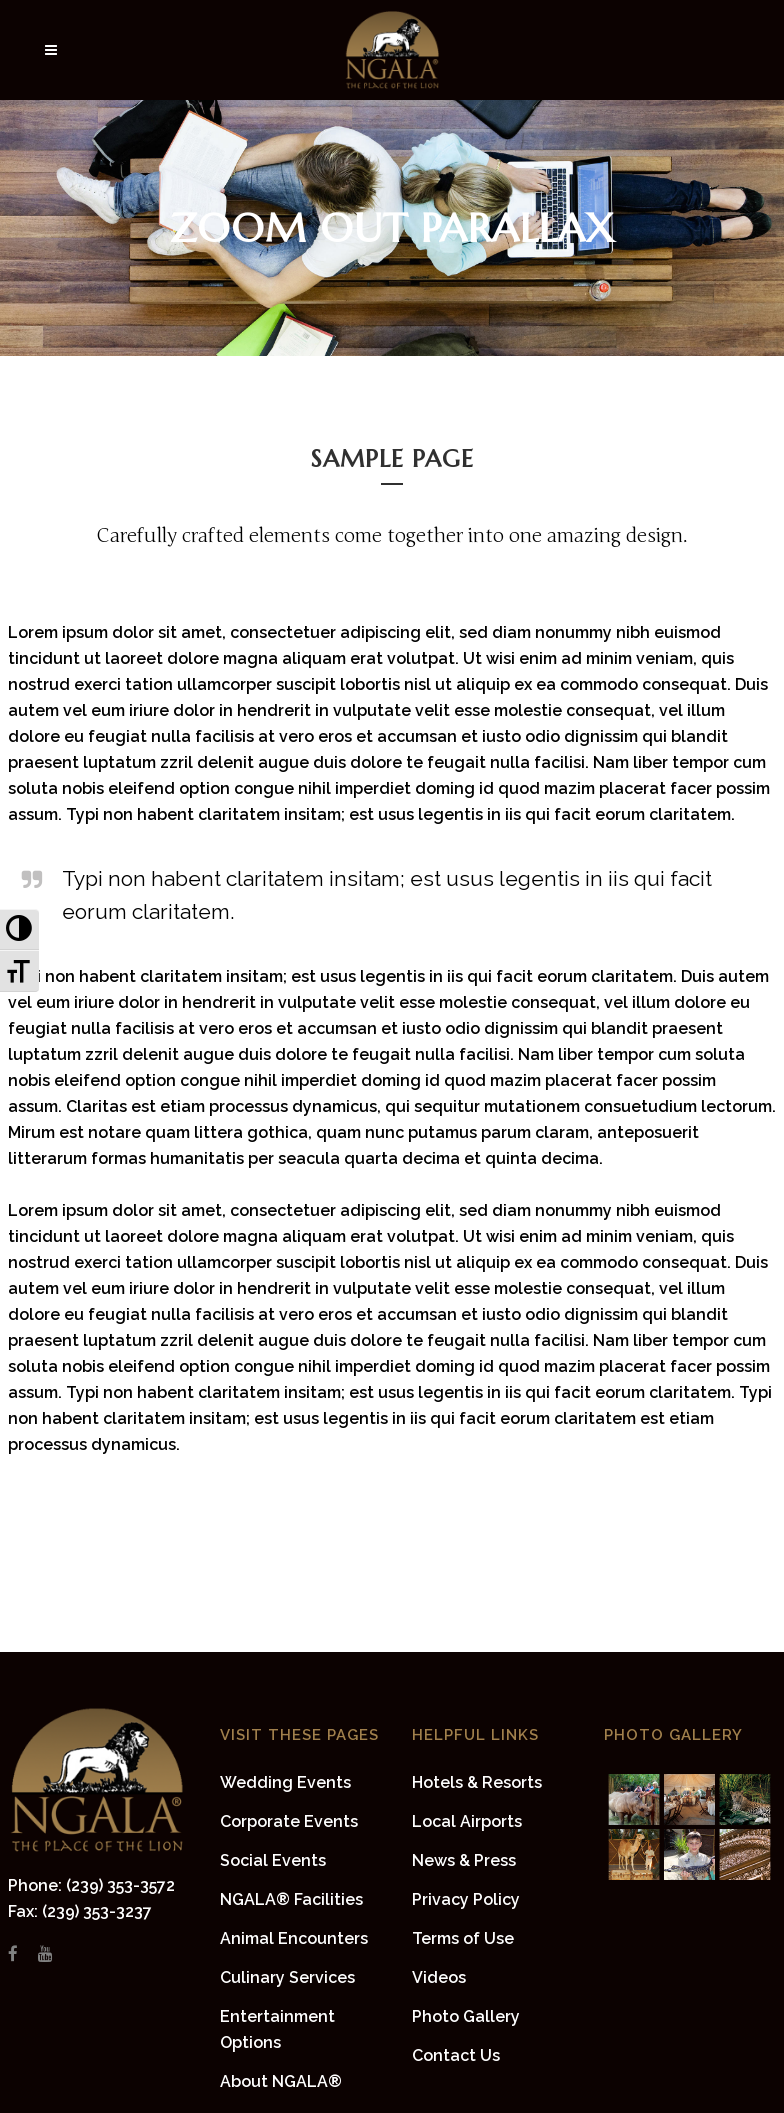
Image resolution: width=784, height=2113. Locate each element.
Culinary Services (287, 1977)
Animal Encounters (294, 1938)
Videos (439, 1977)
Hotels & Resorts (477, 1782)
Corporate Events (289, 1821)
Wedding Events (285, 1782)
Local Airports (467, 1821)
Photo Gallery (466, 2016)
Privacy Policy (466, 1899)
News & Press (464, 1860)
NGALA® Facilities (291, 1899)
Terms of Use (463, 1938)
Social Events (273, 1860)
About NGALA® (281, 2081)
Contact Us (456, 2055)
